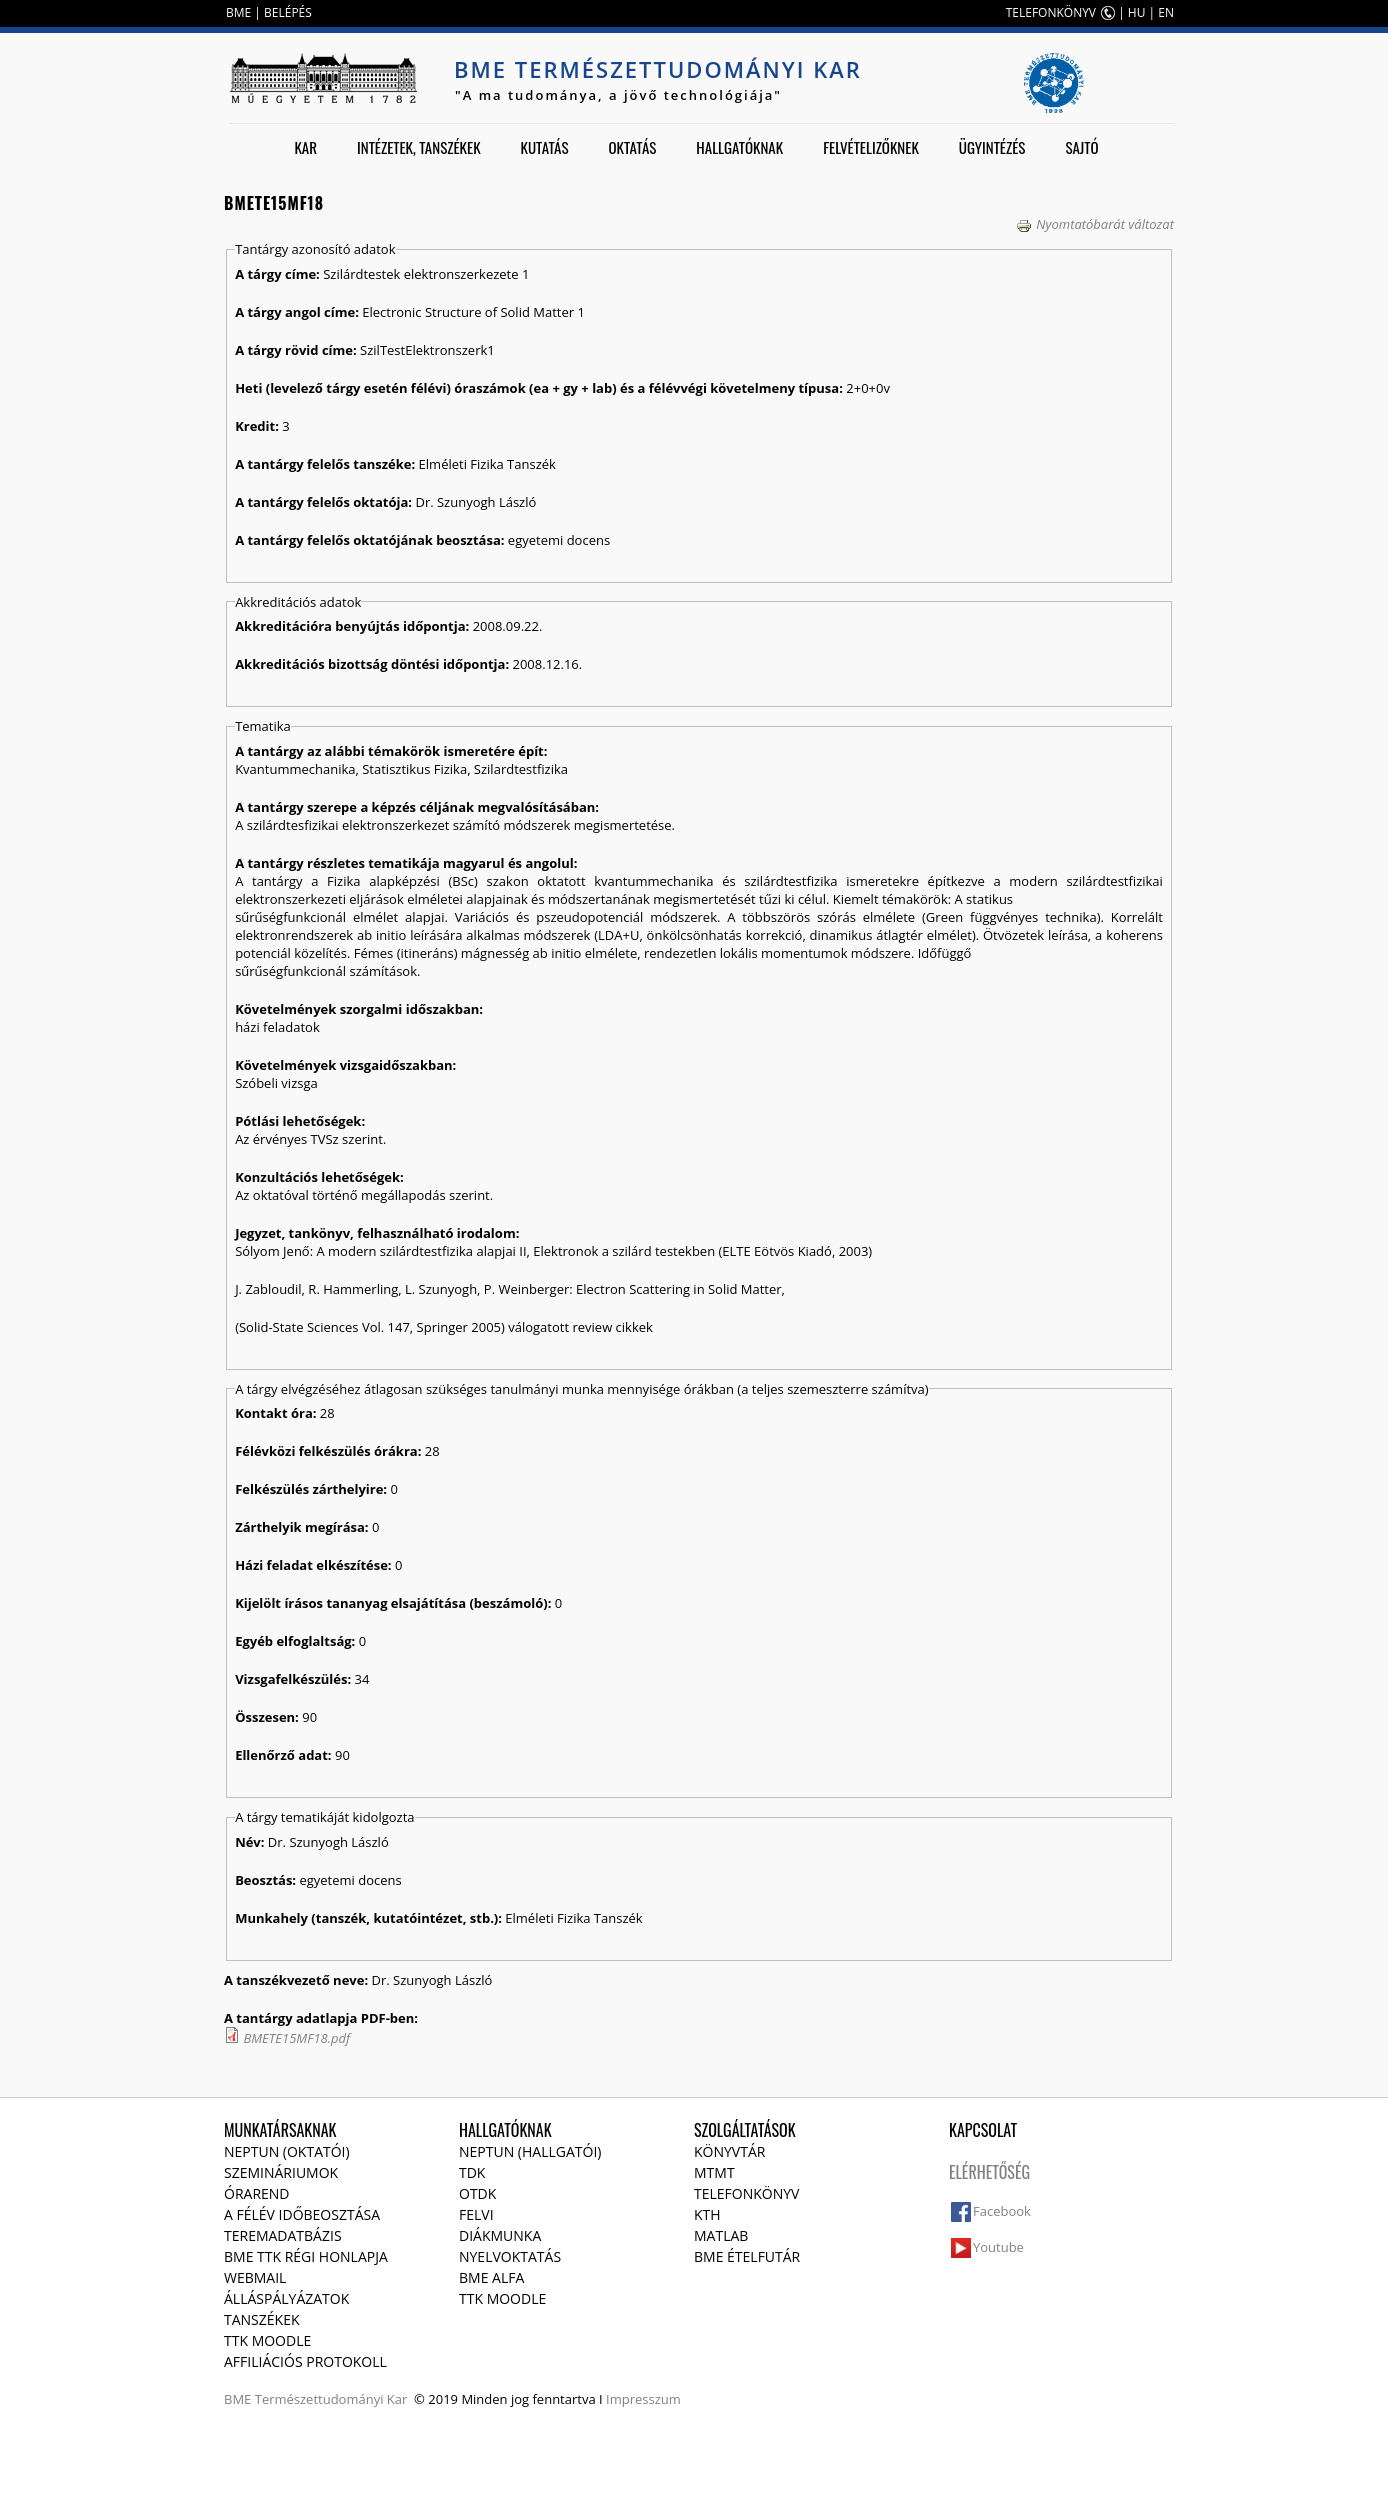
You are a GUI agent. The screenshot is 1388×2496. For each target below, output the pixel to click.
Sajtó (1081, 147)
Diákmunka (500, 2235)
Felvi (476, 2214)
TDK (472, 2172)
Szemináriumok (281, 2172)
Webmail (255, 2277)
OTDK (477, 2193)
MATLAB (721, 2235)
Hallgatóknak (739, 147)
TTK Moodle (267, 2340)
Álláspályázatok (286, 2298)
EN (1166, 12)
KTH (707, 2214)
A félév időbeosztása (302, 2214)
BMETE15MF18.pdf (296, 2038)
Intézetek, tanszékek (419, 147)
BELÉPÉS (288, 12)
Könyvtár (729, 2151)
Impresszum (643, 2399)
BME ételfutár (747, 2256)
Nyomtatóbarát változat (1095, 224)
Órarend (257, 2193)
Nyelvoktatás (510, 2256)
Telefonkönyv (746, 2193)
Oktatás (632, 147)
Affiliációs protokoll (305, 2361)
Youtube (998, 2247)
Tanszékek (262, 2319)
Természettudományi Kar (331, 2399)
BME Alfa (491, 2277)
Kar (305, 147)
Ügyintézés (992, 147)
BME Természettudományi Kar (658, 69)
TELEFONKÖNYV (1051, 12)
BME (238, 12)
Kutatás (545, 147)
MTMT (714, 2172)
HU (1137, 12)
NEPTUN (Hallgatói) (530, 2151)
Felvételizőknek (871, 147)
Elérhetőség (989, 2172)
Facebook (1002, 2211)
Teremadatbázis (283, 2235)
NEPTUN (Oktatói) (287, 2151)
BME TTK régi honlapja (306, 2256)
